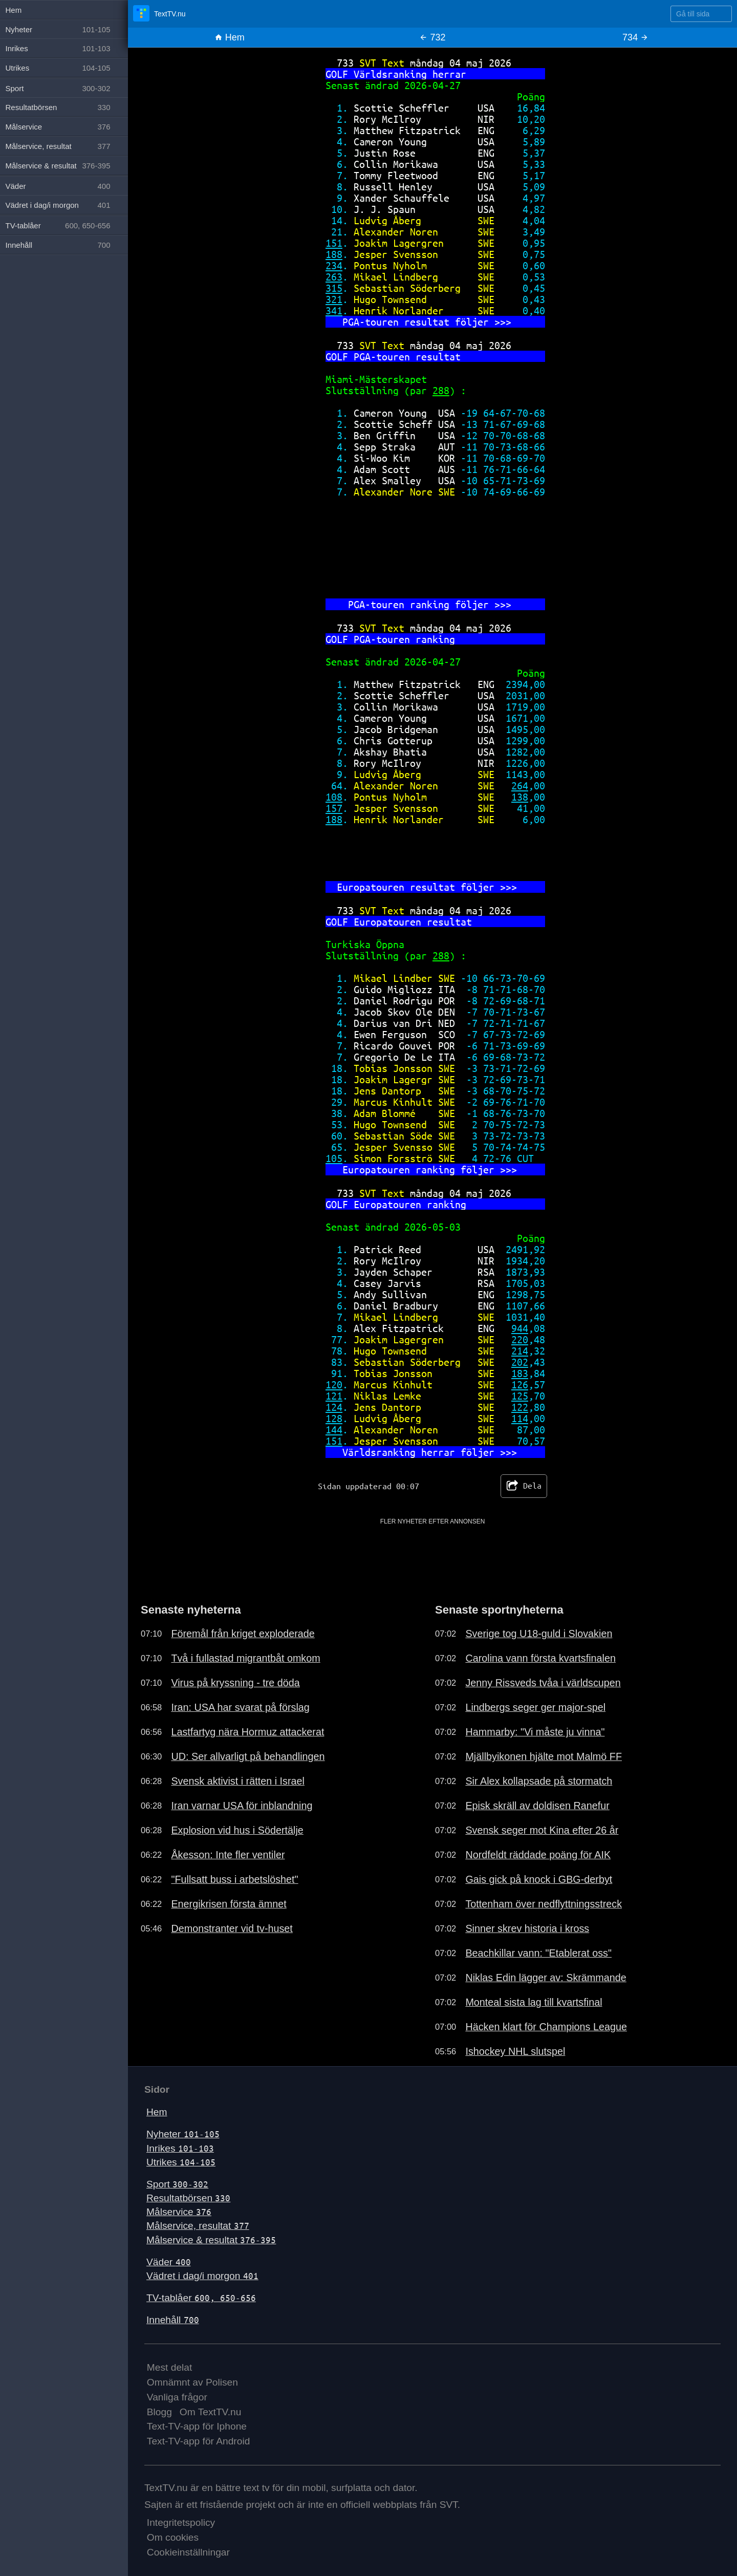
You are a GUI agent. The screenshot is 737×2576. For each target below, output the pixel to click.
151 (334, 243)
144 (334, 1429)
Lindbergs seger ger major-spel (535, 1707)
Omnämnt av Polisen (192, 2382)
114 (519, 1418)
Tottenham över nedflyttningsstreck (543, 1903)
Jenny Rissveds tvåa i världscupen (542, 1682)
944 (519, 1328)
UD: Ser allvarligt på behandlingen (247, 1756)
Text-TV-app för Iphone (197, 2426)
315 (334, 288)
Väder (168, 2262)
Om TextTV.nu (211, 2412)
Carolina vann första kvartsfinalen (540, 1658)
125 (519, 1396)
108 (334, 797)
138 (519, 797)
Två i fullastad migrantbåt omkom (245, 1658)
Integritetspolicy (181, 2522)
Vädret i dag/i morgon (202, 2275)
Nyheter (183, 2134)
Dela (523, 1486)
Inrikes (180, 2148)
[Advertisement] (433, 1549)
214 (519, 1351)
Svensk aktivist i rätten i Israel (238, 1781)
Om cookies (173, 2537)
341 (334, 310)
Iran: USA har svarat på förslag (240, 1707)
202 (519, 1362)
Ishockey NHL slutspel (515, 2051)
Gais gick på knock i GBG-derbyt (538, 1879)
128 (334, 1418)
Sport (177, 2184)
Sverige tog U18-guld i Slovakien (538, 1633)
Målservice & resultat (211, 2240)
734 (635, 37)
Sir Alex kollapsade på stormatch (538, 1781)
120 (334, 1384)
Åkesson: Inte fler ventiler (228, 1854)
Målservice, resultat (197, 2225)
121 (334, 1396)
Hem (229, 37)
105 (334, 1158)
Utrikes (180, 2162)
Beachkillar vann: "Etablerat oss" (538, 1953)
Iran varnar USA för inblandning (241, 1805)
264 (519, 785)
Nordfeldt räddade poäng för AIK (538, 1854)
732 (432, 37)
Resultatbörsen (188, 2198)
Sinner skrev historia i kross (527, 1928)
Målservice (178, 2211)
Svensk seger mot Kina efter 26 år (541, 1830)
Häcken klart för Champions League (546, 2026)
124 (334, 1407)
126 (519, 1384)
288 (440, 390)
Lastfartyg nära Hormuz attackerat (247, 1731)
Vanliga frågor (177, 2397)
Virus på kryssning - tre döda (235, 1682)
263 (334, 277)
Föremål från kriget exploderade (242, 1633)
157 (334, 808)
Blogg (159, 2412)
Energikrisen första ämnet (228, 1903)
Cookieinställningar (188, 2552)
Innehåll (172, 2319)
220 (519, 1339)
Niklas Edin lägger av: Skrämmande (545, 1977)
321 (334, 299)
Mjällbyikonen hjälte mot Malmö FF (543, 1756)
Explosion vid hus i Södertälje (237, 1830)
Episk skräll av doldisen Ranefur (537, 1805)
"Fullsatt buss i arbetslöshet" (234, 1879)
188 (334, 254)
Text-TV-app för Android (198, 2441)
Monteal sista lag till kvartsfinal (533, 2002)
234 (334, 265)
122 (519, 1407)
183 (519, 1373)
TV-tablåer (201, 2297)
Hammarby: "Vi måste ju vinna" (534, 1731)
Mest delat (169, 2367)
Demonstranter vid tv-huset (231, 1928)
